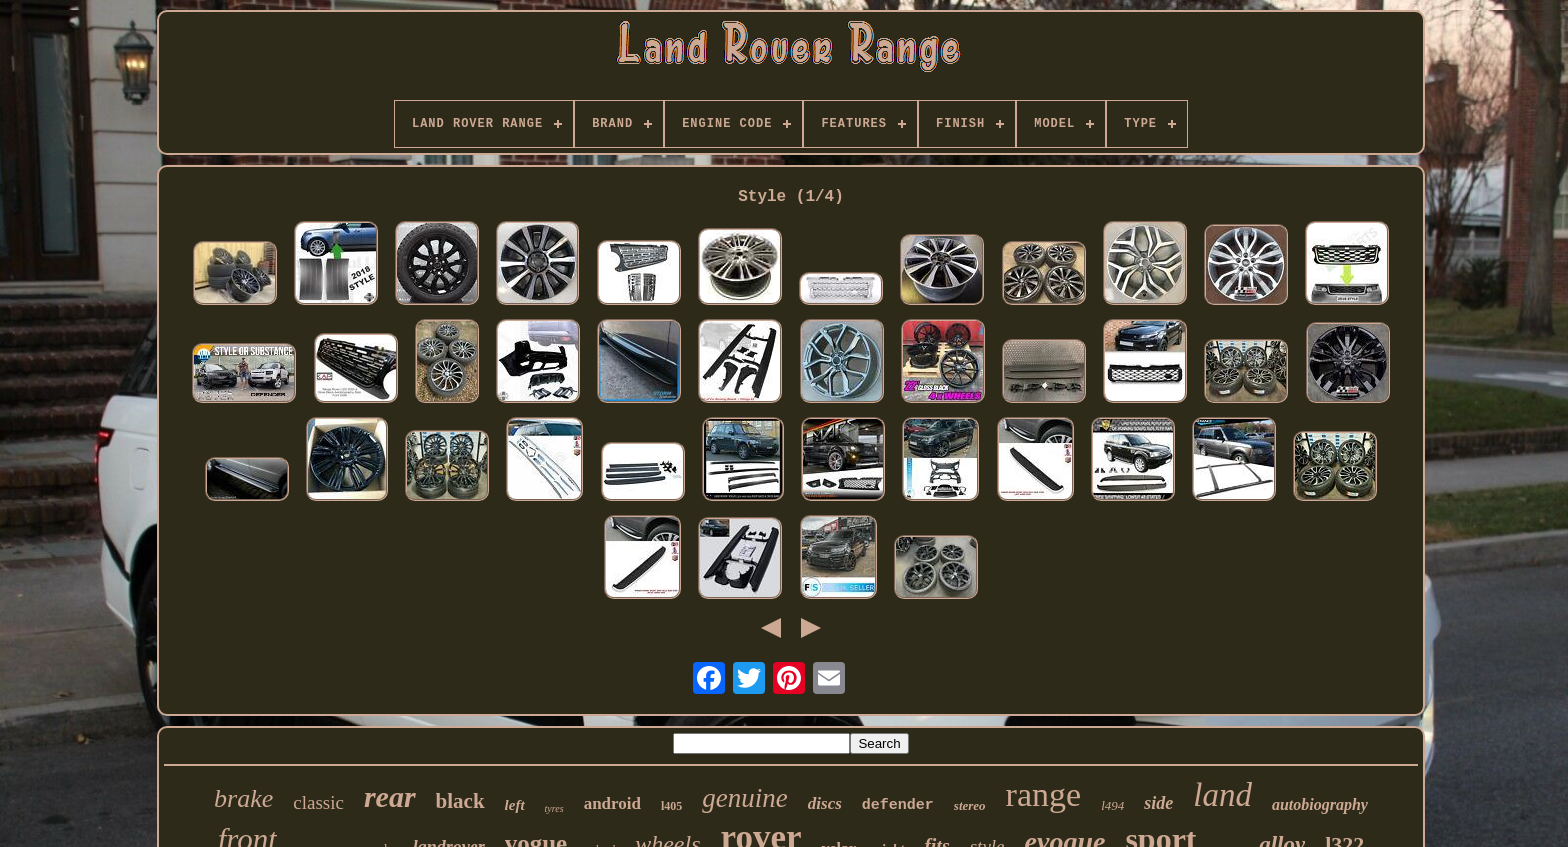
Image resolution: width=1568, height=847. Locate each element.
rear (390, 796)
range (1044, 794)
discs (825, 803)
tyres (554, 808)
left (515, 805)
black (460, 801)
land (1222, 795)
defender (898, 805)
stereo (970, 805)
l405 (671, 806)
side (1158, 803)
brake (243, 798)
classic (318, 802)
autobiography (1320, 804)
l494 (1112, 805)
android (612, 803)
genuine (744, 798)
